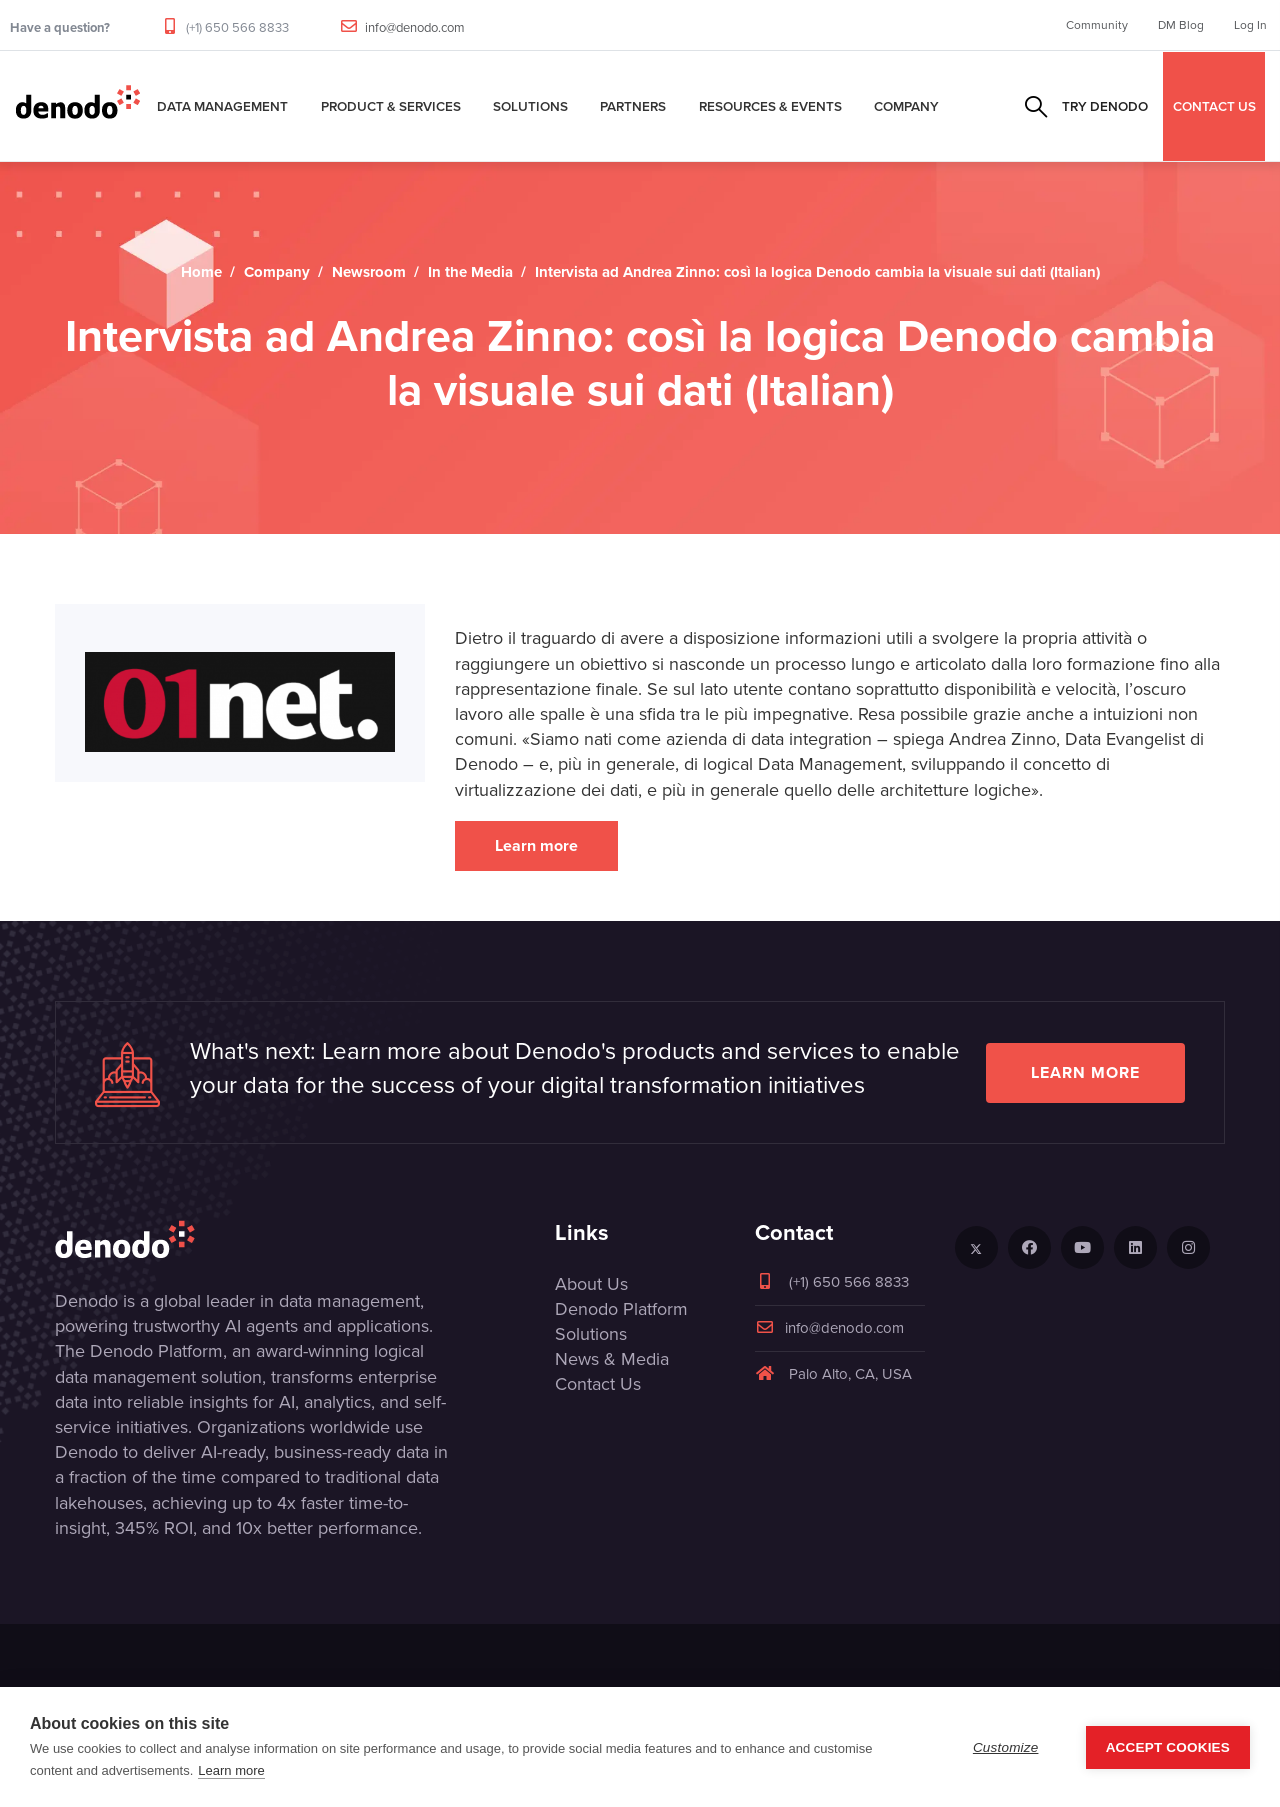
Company (906, 106)
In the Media (470, 272)
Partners (633, 106)
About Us (591, 1284)
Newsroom (369, 272)
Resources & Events (770, 106)
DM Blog (1181, 25)
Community (1097, 25)
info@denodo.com (415, 27)
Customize (1006, 1747)
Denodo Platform (621, 1309)
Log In (1250, 25)
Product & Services (391, 106)
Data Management (222, 106)
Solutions (530, 106)
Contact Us (598, 1384)
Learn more (536, 845)
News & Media (612, 1359)
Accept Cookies (1168, 1747)
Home (201, 272)
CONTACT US (1214, 106)
